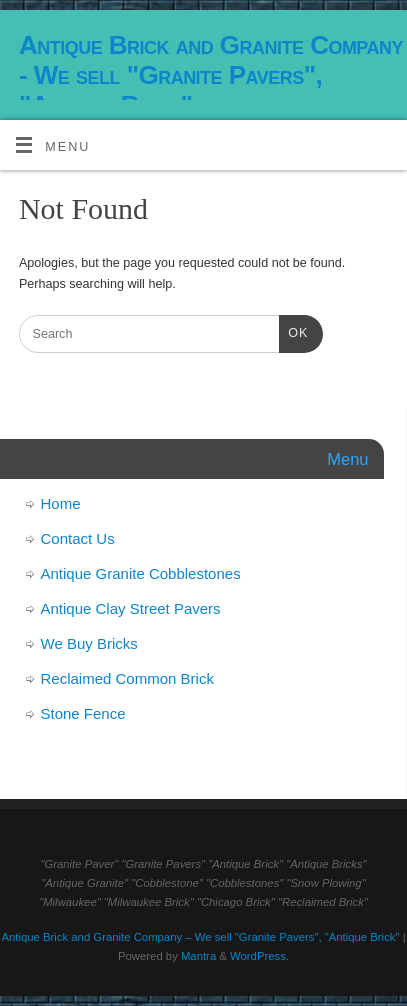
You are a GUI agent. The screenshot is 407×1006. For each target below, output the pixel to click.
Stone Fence (83, 713)
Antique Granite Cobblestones (141, 573)
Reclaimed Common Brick (127, 678)
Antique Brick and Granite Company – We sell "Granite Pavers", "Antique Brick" (200, 937)
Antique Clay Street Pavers (131, 608)
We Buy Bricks (89, 643)
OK (294, 331)
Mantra (198, 956)
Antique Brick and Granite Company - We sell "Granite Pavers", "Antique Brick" (211, 75)
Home (61, 503)
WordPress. (259, 956)
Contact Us (78, 538)
